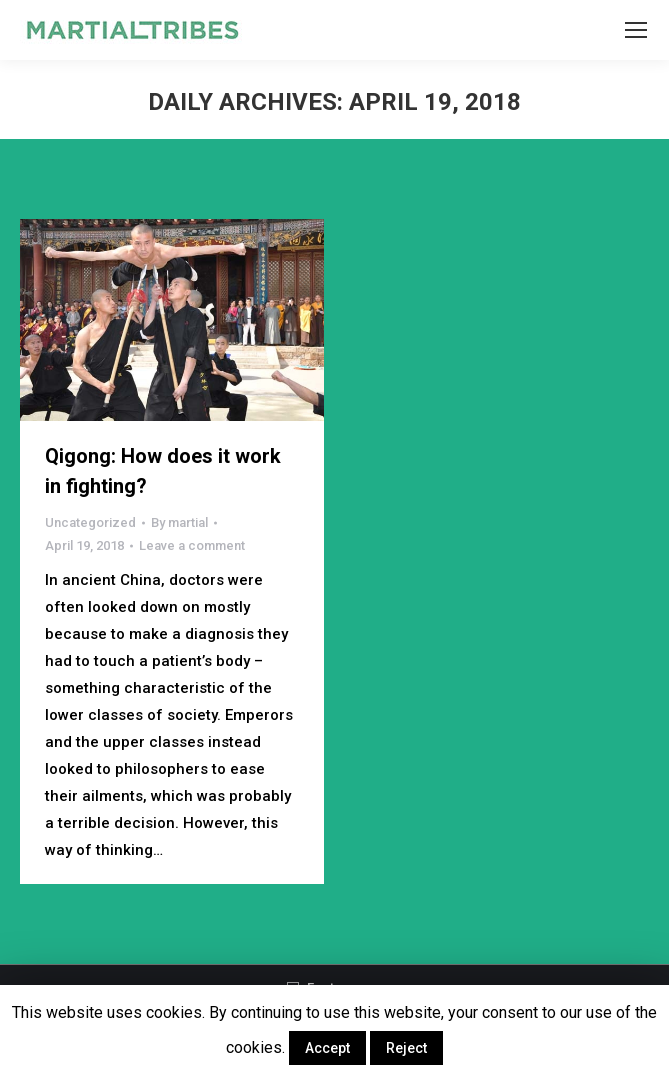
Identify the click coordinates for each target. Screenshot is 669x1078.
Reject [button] (406, 1048)
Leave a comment (192, 545)
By (179, 522)
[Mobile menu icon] (636, 30)
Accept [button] (327, 1048)
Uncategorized (90, 522)
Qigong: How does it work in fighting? (163, 471)
